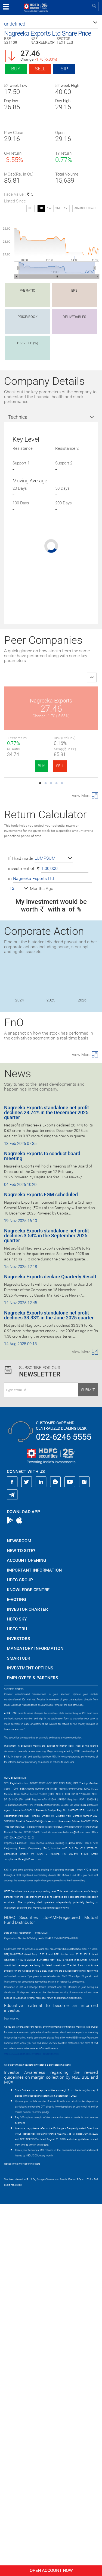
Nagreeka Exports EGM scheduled (41, 1567)
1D (41, 208)
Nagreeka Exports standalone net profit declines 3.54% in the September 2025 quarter (46, 1608)
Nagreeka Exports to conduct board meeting (42, 1528)
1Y (65, 208)
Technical (18, 417)
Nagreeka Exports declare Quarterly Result (50, 1649)
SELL (60, 766)
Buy (15, 68)
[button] (51, 24)
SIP (64, 68)
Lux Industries (51, 796)
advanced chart (85, 208)
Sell (40, 68)
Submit (88, 1762)
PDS (51, 986)
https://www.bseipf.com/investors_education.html (31, 2426)
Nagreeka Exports (51, 701)
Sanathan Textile (51, 1081)
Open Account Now (51, 2570)
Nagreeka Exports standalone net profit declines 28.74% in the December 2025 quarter (46, 1484)
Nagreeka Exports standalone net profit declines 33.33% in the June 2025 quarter (49, 1687)
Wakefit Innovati (51, 891)
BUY (41, 766)
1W (49, 208)
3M (57, 208)
